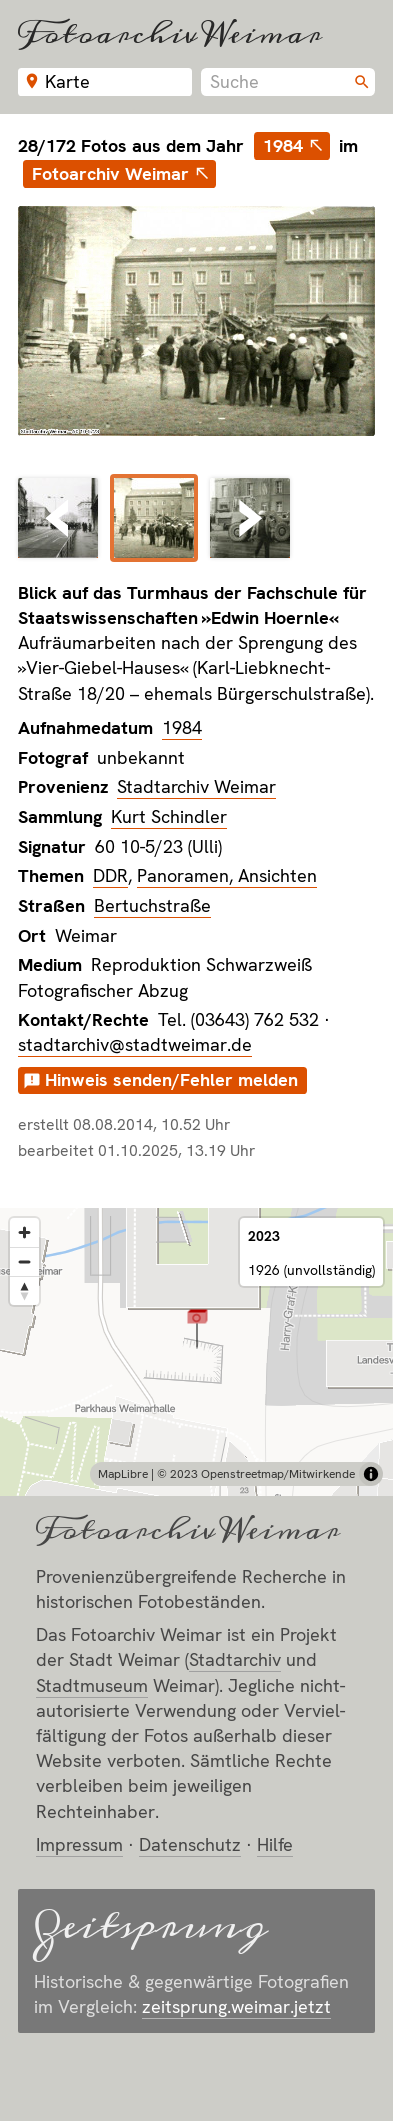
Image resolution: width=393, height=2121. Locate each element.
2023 (264, 1236)
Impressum (79, 1844)
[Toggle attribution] (371, 1474)
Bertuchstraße (152, 905)
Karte (67, 81)
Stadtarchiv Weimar (196, 786)
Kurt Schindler (169, 816)
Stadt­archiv (235, 1659)
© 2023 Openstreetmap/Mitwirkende (256, 1474)
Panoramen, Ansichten (227, 875)
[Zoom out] (24, 1261)
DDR (110, 875)
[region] (196, 1352)
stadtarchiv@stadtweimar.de (135, 1044)
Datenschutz (190, 1844)
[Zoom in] (24, 1232)
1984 (283, 145)
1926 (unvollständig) (311, 1270)
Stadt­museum (92, 1685)
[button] (197, 1327)
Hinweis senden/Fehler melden (171, 1079)
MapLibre (123, 1474)
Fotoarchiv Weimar (170, 33)
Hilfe (275, 1844)
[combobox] (288, 82)
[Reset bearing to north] (24, 1290)
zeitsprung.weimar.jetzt (236, 2006)
